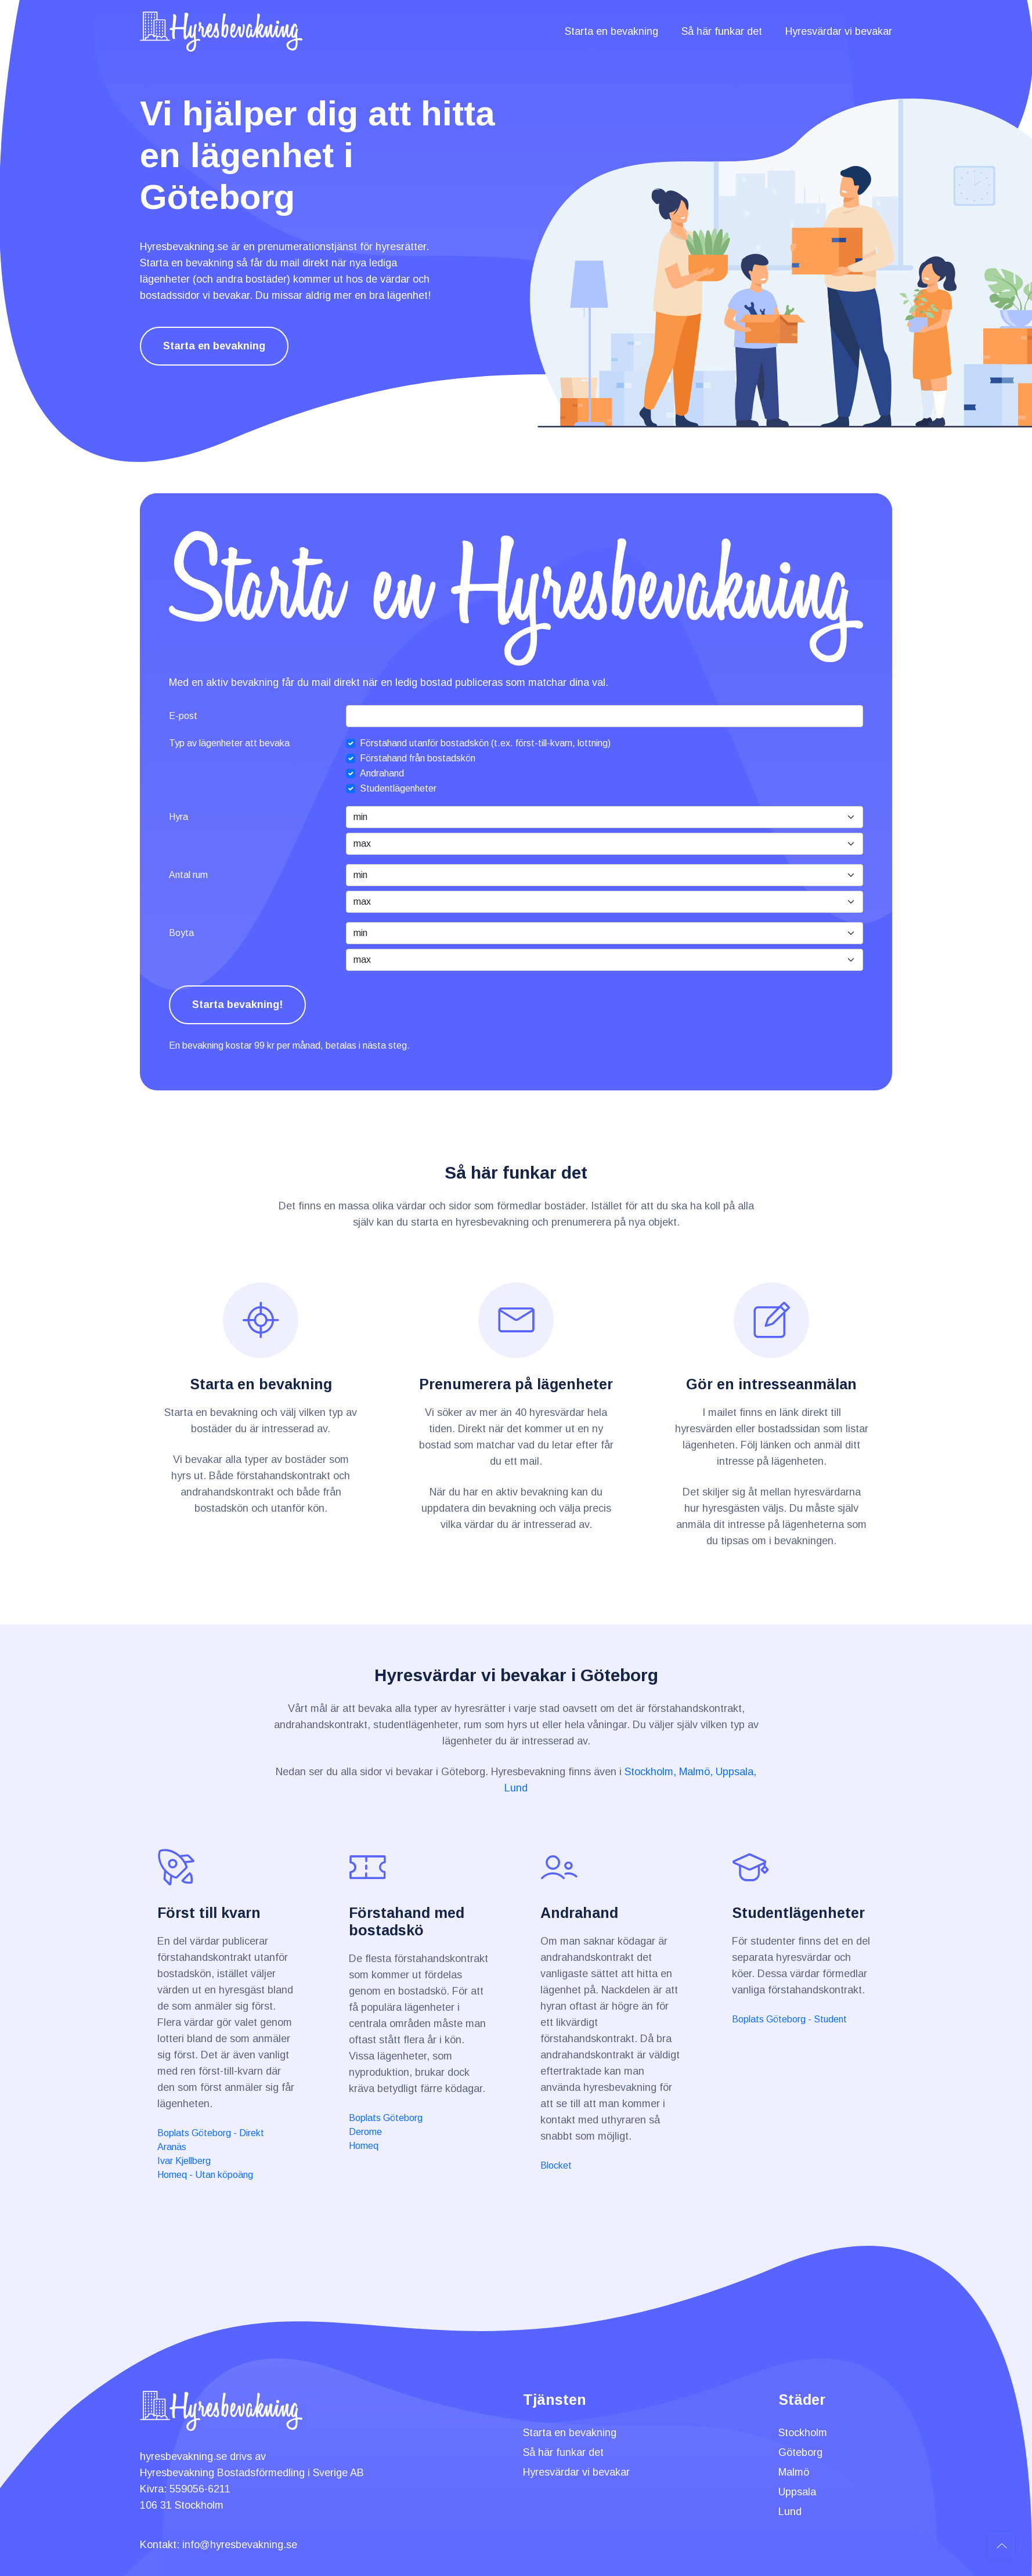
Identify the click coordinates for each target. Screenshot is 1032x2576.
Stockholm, (650, 1771)
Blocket (556, 2165)
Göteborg (800, 2452)
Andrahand (382, 773)
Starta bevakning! (237, 1004)
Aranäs (171, 2147)
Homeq (363, 2146)
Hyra (178, 817)
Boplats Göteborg (386, 2118)
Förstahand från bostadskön (417, 758)
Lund (516, 1788)
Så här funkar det (721, 31)
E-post (183, 716)
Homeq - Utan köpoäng (205, 2175)
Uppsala (797, 2492)
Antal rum (188, 875)
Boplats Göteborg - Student (789, 2019)
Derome (365, 2132)
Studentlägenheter (398, 788)
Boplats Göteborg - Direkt (210, 2133)
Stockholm (802, 2432)
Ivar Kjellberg (184, 2161)
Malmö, (696, 1771)
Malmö (793, 2472)
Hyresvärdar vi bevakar (838, 31)
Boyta (181, 933)
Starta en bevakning (611, 31)
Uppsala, (736, 1771)
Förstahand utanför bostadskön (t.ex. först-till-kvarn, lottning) (485, 743)
